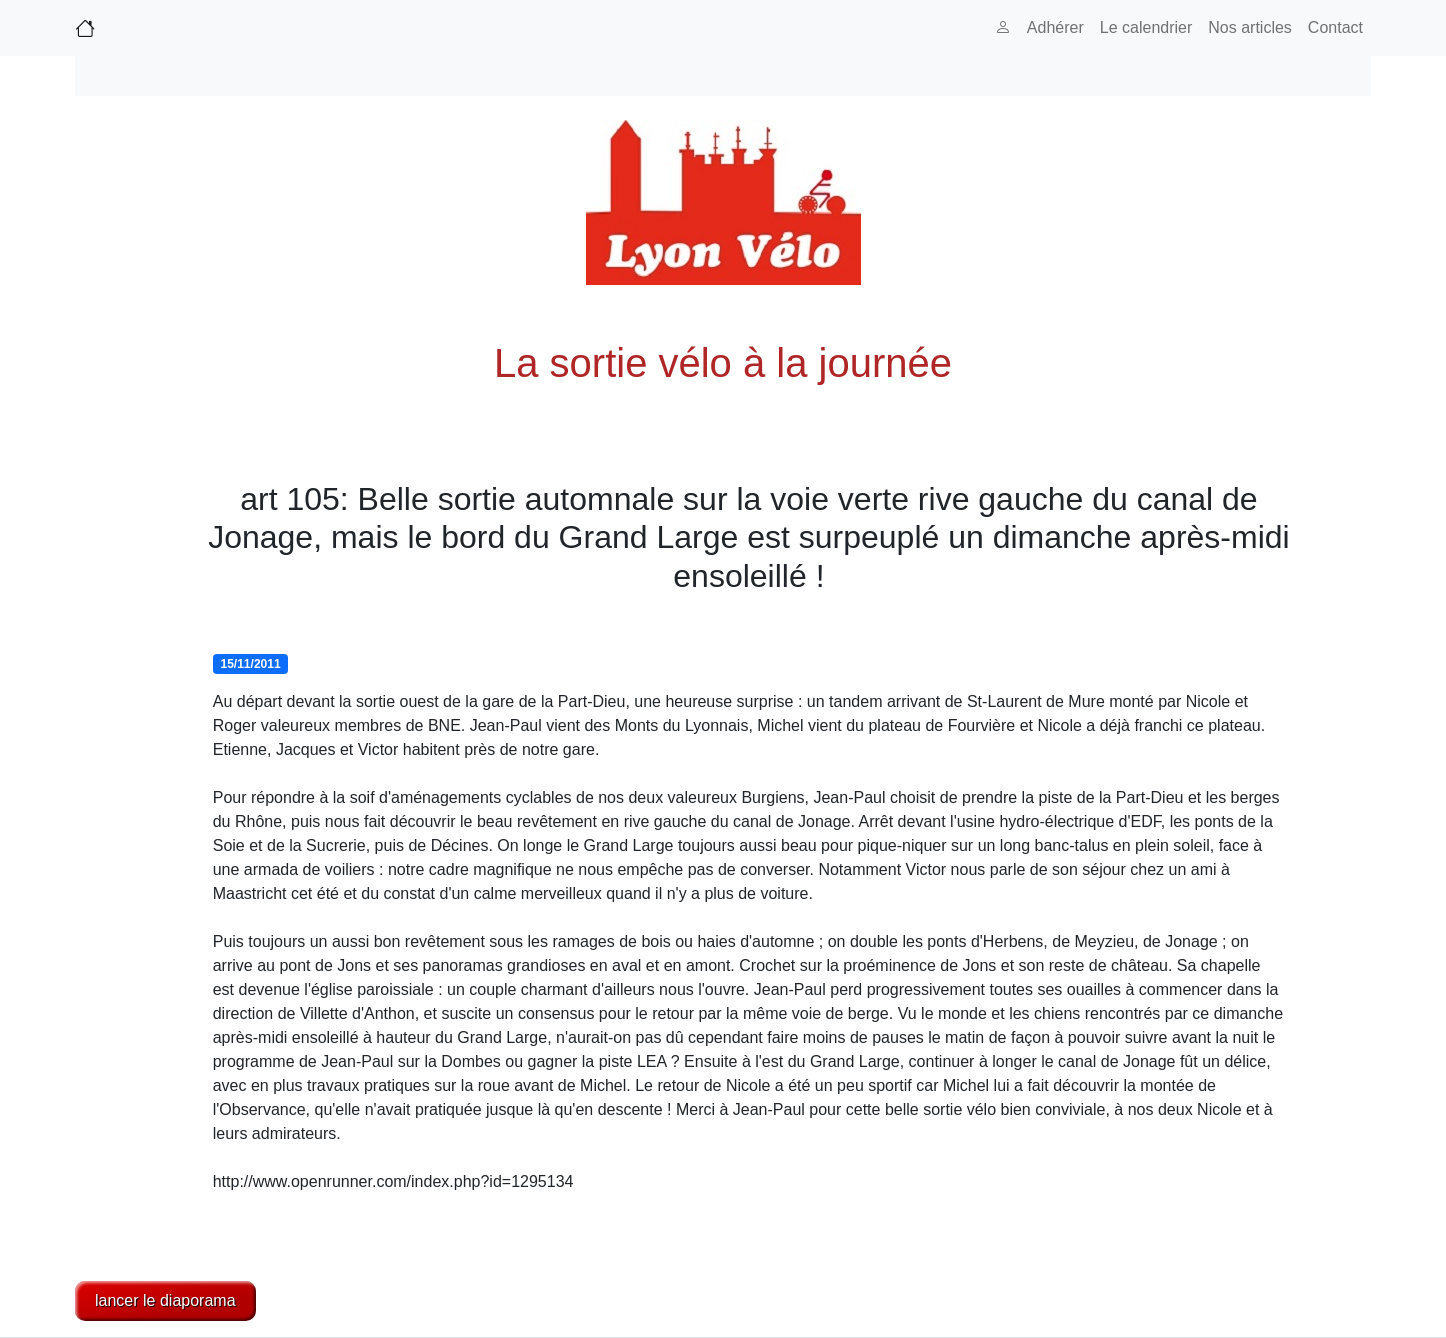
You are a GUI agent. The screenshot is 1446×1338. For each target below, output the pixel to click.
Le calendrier (1146, 27)
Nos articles (1250, 27)
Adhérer (1055, 27)
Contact (1335, 27)
